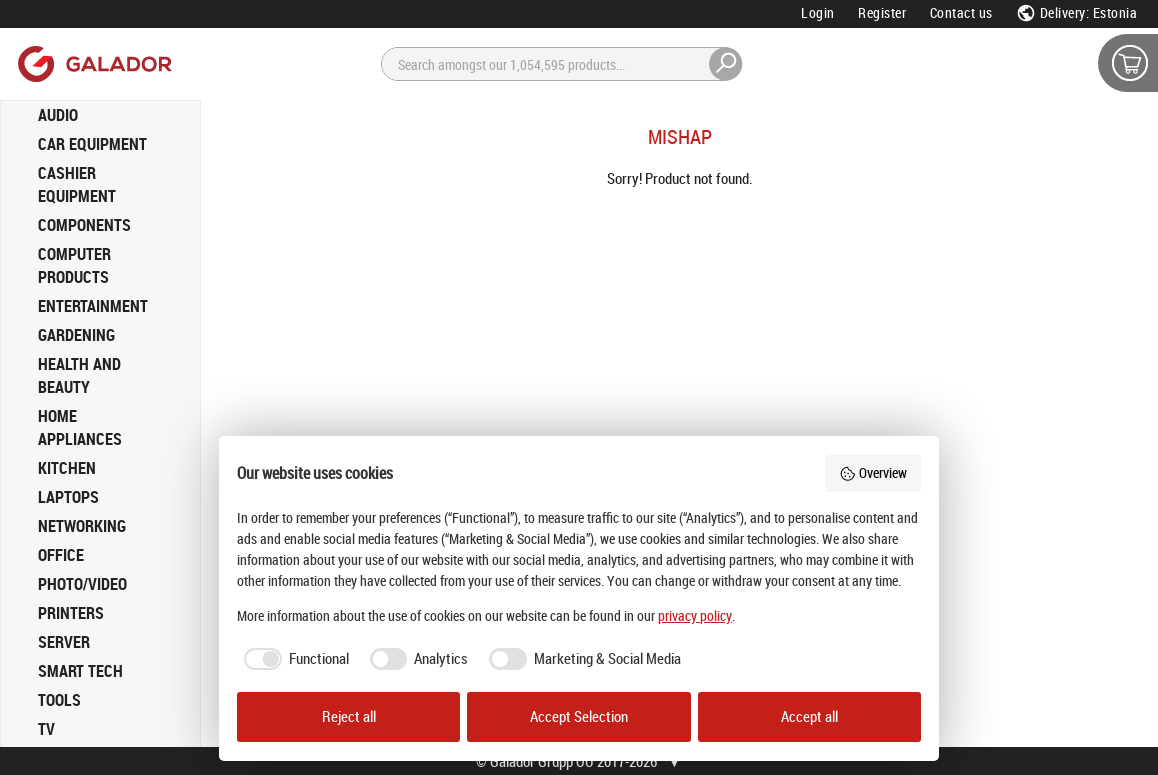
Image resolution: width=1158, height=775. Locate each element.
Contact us (961, 12)
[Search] (562, 64)
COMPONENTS (84, 225)
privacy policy (695, 615)
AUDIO (58, 115)
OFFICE (61, 555)
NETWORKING (82, 526)
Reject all (349, 716)
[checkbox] (293, 659)
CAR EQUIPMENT (92, 144)
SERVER (64, 642)
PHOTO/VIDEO (82, 584)
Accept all (809, 716)
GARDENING (76, 335)
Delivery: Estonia (1076, 12)
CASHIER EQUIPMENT (77, 184)
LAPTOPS (68, 497)
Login (818, 12)
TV (46, 729)
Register (882, 12)
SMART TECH (80, 671)
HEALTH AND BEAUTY (79, 375)
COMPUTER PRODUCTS (74, 265)
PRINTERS (71, 613)
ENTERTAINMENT (93, 306)
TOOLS (59, 700)
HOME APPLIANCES (80, 427)
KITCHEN (67, 468)
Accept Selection (579, 716)
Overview (873, 472)
